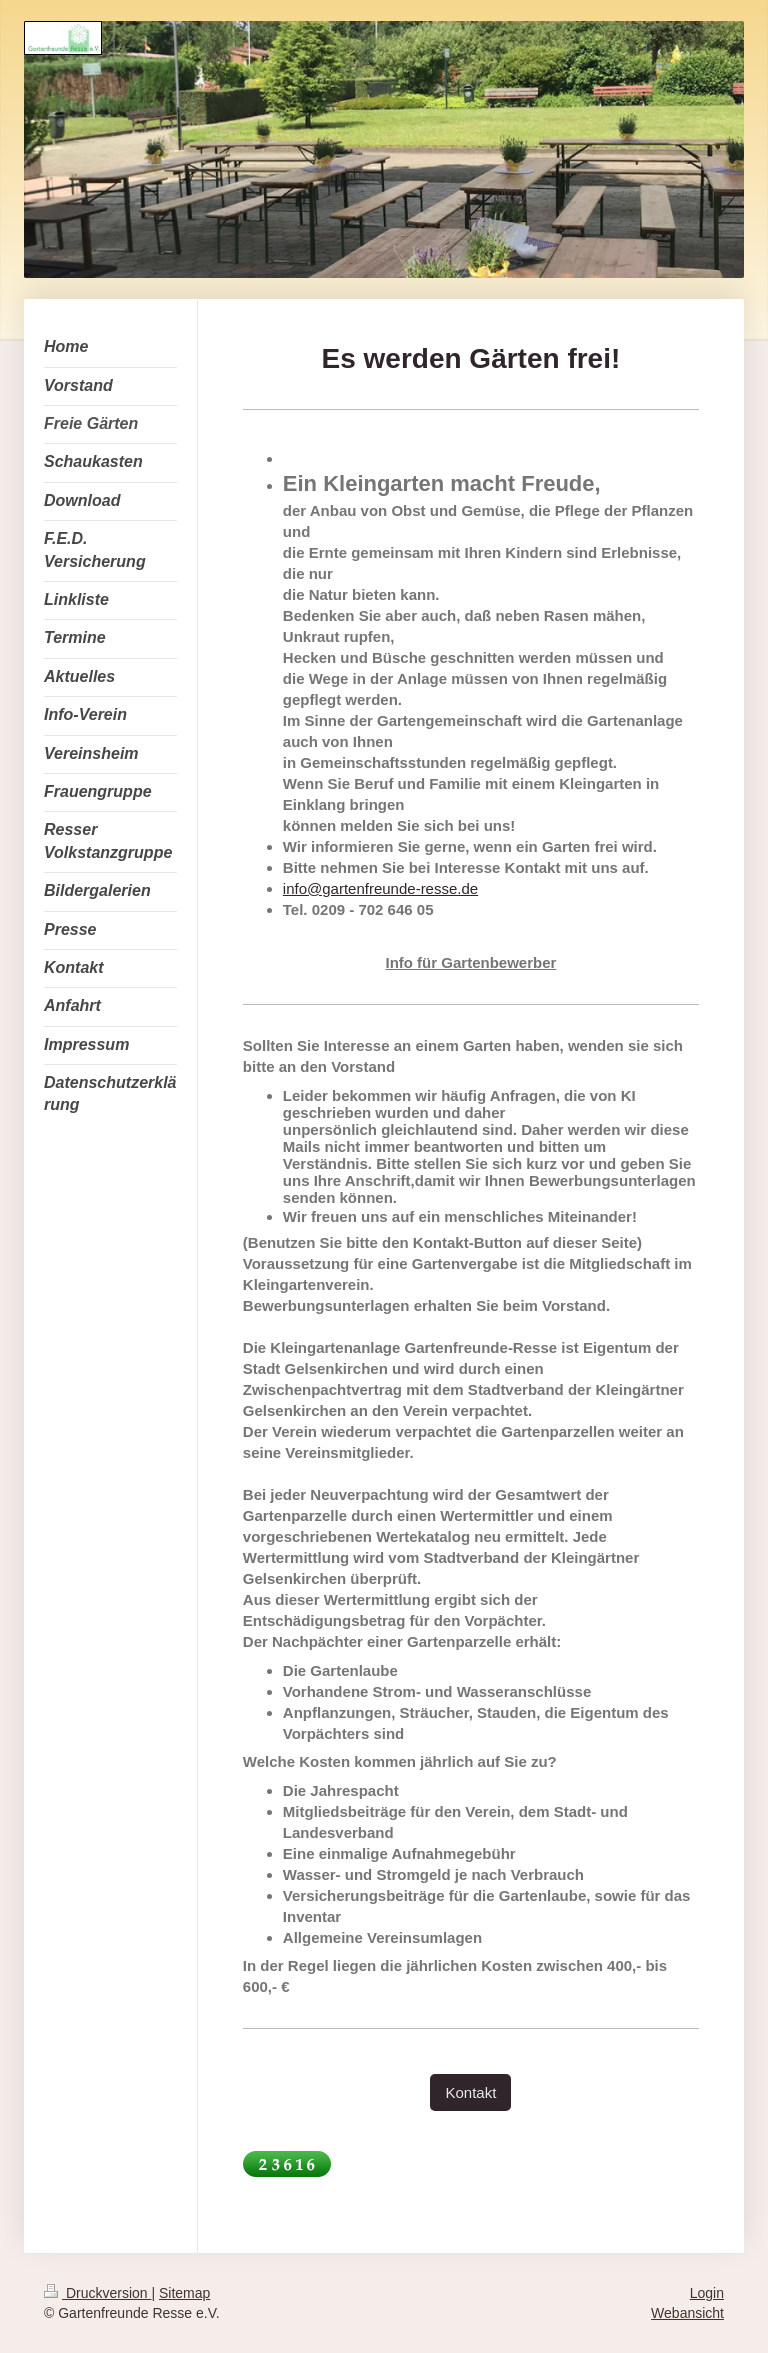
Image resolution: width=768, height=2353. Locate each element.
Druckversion (97, 2293)
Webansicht (687, 2313)
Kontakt (470, 2092)
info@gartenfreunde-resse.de (380, 888)
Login (707, 2293)
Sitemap (184, 2293)
